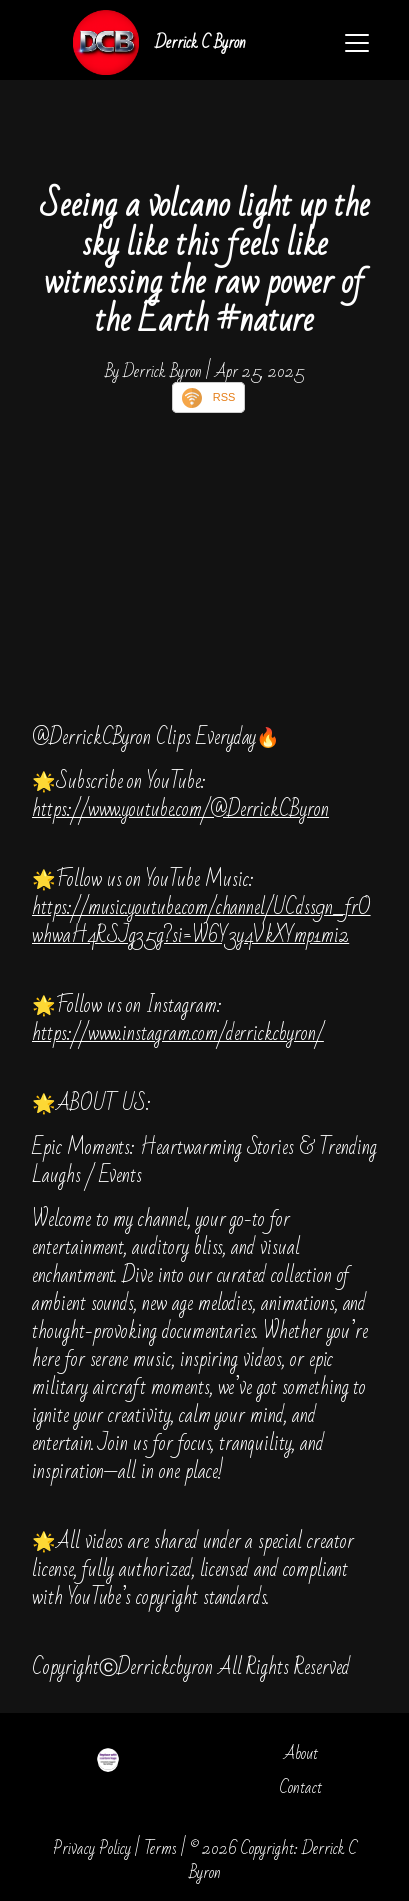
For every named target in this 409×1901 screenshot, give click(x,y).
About (301, 1753)
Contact (301, 1787)
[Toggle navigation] (357, 43)
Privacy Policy (92, 1848)
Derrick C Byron (200, 42)
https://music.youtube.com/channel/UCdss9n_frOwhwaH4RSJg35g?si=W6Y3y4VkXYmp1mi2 (201, 921)
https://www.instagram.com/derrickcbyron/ (178, 1033)
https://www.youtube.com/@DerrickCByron (180, 809)
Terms (160, 1848)
